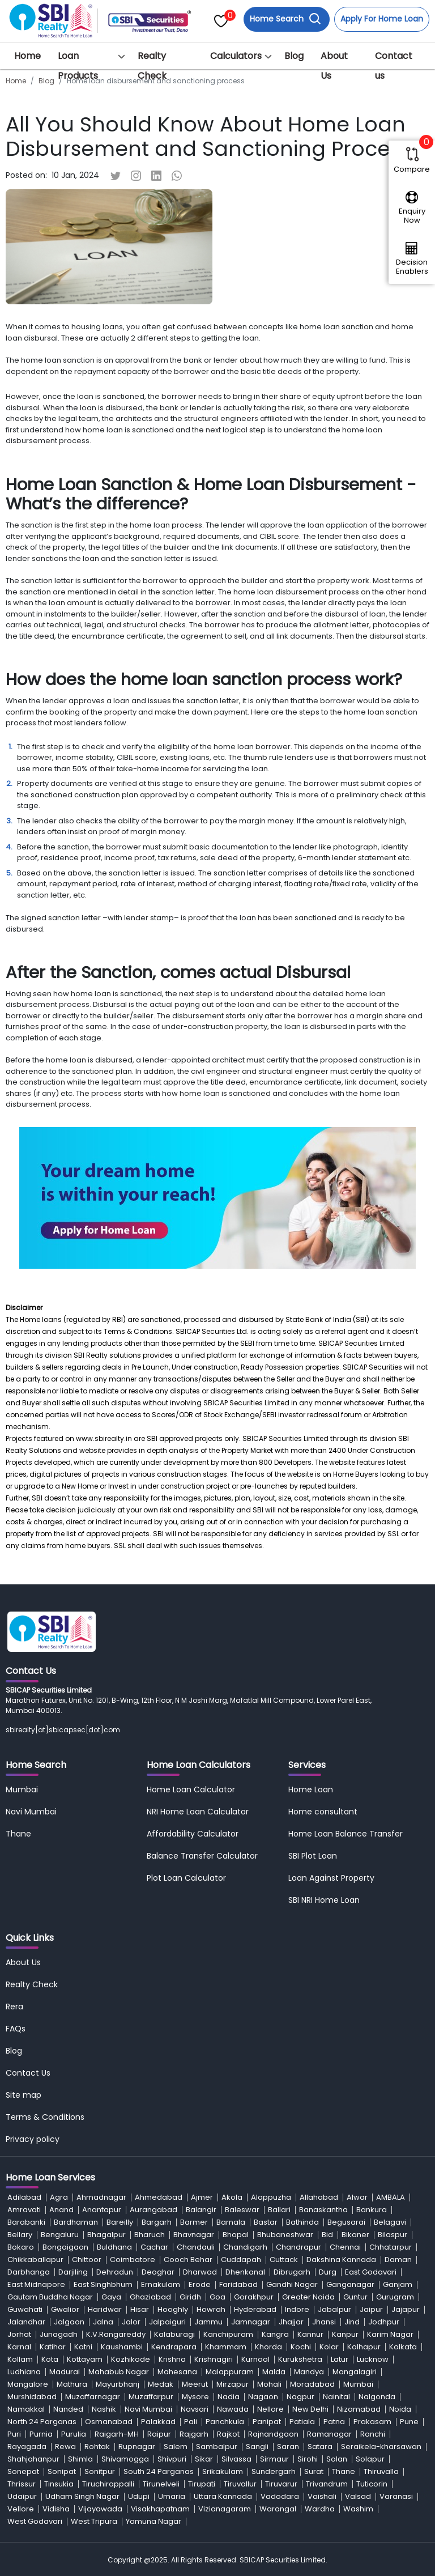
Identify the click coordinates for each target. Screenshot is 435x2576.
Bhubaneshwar (285, 2234)
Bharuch (149, 2234)
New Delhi (310, 2409)
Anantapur (101, 2209)
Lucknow (373, 2359)
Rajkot (228, 2434)
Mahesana (177, 2371)
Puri (14, 2434)
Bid (327, 2234)
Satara (320, 2446)
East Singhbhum (103, 2284)
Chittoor (86, 2259)
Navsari (194, 2409)
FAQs (15, 2028)
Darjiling (73, 2272)
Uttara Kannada (223, 2496)
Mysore (195, 2396)
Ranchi (372, 2434)
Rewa (65, 2446)
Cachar (154, 2247)
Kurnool (255, 2359)
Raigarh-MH (117, 2434)
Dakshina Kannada (341, 2259)
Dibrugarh (292, 2272)
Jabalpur (334, 2309)
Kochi (301, 2346)
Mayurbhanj (117, 2384)
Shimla (80, 2459)
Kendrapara (174, 2346)
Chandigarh (245, 2247)
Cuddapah (241, 2259)
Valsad (358, 2496)
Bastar (266, 2222)
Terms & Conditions (45, 2117)
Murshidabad (32, 2396)
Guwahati (24, 2309)
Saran (288, 2446)
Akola (231, 2197)
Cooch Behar (188, 2259)
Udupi (139, 2496)
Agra (59, 2197)
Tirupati (201, 2484)
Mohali (269, 2384)
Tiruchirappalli (108, 2484)
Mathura (72, 2384)
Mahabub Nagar (118, 2371)
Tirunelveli (161, 2484)
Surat (313, 2471)
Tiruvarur (281, 2484)
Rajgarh (194, 2434)
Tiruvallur (240, 2484)
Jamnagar (250, 2321)
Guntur (355, 2297)
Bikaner (355, 2234)
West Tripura (94, 2521)
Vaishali (322, 2496)
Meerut (195, 2384)
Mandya (309, 2371)
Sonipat (62, 2471)
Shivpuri (171, 2459)
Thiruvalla (381, 2471)
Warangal (277, 2508)
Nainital (336, 2396)
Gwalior (65, 2309)
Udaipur (22, 2496)
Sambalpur (216, 2446)
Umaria (171, 2496)
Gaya (111, 2297)
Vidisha (56, 2508)
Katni (83, 2346)
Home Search (285, 19)
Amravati (24, 2209)
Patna (334, 2421)
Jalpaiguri (167, 2321)
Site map (23, 2095)
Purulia (73, 2434)
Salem (175, 2446)
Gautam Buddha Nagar (50, 2297)
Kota (49, 2359)
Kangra (275, 2334)
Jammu (208, 2321)
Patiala (302, 2421)
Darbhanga (28, 2272)
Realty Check (152, 65)
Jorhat (19, 2334)
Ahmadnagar (101, 2197)
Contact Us (28, 2072)
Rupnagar (136, 2446)
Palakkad (158, 2421)
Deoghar (158, 2272)
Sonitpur (99, 2471)
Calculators (236, 55)
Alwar (357, 2197)
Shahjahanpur (33, 2459)
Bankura (371, 2209)
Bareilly (119, 2222)
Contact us (393, 65)
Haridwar (105, 2309)
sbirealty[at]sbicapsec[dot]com (63, 1730)
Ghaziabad (150, 2297)
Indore (297, 2309)
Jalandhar (26, 2321)
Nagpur (300, 2396)
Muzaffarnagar (92, 2396)
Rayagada (26, 2446)
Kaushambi (122, 2346)
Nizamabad (359, 2409)
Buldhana (114, 2247)
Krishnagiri (213, 2359)
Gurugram (395, 2297)
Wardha (320, 2508)
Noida (400, 2409)
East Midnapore (36, 2284)
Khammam (225, 2346)
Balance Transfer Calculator (202, 1855)
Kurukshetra (300, 2359)
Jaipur (371, 2309)
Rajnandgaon (273, 2434)
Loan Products (78, 65)
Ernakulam (160, 2284)
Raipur (159, 2434)
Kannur (310, 2334)
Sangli (257, 2446)
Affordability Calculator (192, 1833)
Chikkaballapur (35, 2259)
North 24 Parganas (41, 2421)
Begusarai (346, 2222)
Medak (160, 2384)
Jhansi (324, 2321)
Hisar (139, 2309)
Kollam (20, 2359)
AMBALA (390, 2197)
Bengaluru (60, 2234)
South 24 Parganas (158, 2471)
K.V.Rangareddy (116, 2334)
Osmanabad (109, 2421)
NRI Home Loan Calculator (198, 1811)
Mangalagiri (354, 2371)
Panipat (267, 2421)
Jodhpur (383, 2321)
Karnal (19, 2346)
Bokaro (20, 2247)
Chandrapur (298, 2247)
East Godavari (370, 2272)
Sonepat (23, 2471)
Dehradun (114, 2272)
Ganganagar (350, 2284)
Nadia (229, 2396)
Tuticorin (371, 2484)
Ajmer (202, 2197)
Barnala (230, 2222)
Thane (18, 1833)
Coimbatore (132, 2259)
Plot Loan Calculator (186, 1878)
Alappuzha (271, 2197)
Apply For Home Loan (381, 18)
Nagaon (263, 2396)
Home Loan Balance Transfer (345, 1833)
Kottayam (85, 2359)
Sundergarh (273, 2471)
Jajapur (405, 2309)
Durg (327, 2272)
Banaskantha (323, 2209)
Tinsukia (59, 2484)
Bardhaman (76, 2222)
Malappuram (230, 2371)
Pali (190, 2421)
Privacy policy (32, 2139)
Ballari (279, 2209)
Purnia (41, 2434)
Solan (336, 2459)
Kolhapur (364, 2346)
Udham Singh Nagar (82, 2496)
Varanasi (396, 2496)
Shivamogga (125, 2459)
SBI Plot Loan (312, 1855)
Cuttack (284, 2259)
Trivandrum (327, 2484)
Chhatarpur (390, 2247)
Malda (273, 2371)
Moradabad (312, 2384)
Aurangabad (153, 2209)
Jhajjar (291, 2321)
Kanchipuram (228, 2334)
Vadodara (280, 2496)
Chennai (345, 2247)
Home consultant (322, 1811)
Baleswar (242, 2209)
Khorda (268, 2346)
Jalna (103, 2321)
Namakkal (26, 2409)
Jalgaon (69, 2321)
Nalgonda (377, 2396)
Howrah (211, 2309)
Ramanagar (329, 2434)
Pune (409, 2421)
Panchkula (225, 2421)
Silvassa (236, 2459)
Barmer (194, 2222)
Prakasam (372, 2421)
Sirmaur (274, 2459)
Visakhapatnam (160, 2508)
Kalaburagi (174, 2334)
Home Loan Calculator (191, 1789)
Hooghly (172, 2309)
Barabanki (26, 2222)
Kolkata (403, 2346)
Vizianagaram (224, 2508)
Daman (398, 2259)
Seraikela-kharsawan (381, 2446)
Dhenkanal (245, 2272)
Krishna (172, 2359)
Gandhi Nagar (292, 2284)
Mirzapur (232, 2384)
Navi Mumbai (31, 1811)
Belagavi (390, 2222)
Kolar (329, 2346)
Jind (352, 2321)
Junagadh (59, 2334)
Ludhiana (24, 2371)
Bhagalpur (106, 2234)
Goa (217, 2297)
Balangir (201, 2209)
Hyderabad (255, 2309)
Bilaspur (392, 2234)
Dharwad (200, 2272)
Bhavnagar (193, 2234)
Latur (339, 2359)
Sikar (204, 2459)
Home (27, 55)
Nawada (233, 2409)
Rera (14, 2006)
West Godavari (34, 2521)
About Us (334, 65)
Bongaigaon (65, 2247)
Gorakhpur (254, 2297)
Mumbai (22, 1789)
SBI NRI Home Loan (324, 1900)
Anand (61, 2209)
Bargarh (157, 2222)
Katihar (53, 2346)
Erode (200, 2284)
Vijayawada (100, 2508)
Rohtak (97, 2446)
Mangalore (27, 2384)
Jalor (131, 2321)
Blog (294, 55)
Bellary (19, 2234)
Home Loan (310, 1789)
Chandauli (196, 2247)
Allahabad (319, 2197)
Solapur (370, 2459)
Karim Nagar (390, 2334)
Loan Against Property (331, 1878)
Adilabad (24, 2197)
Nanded (68, 2409)
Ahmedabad (158, 2197)
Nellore (270, 2409)
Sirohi (307, 2459)
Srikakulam (222, 2471)
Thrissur (21, 2484)
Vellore (20, 2508)
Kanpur (345, 2334)
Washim (358, 2508)
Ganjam (397, 2284)
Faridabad (238, 2284)
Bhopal (236, 2234)
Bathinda (302, 2222)
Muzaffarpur (151, 2396)
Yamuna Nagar (153, 2521)
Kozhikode (130, 2359)
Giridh (190, 2297)
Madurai (64, 2371)
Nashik (104, 2409)
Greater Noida (308, 2297)
